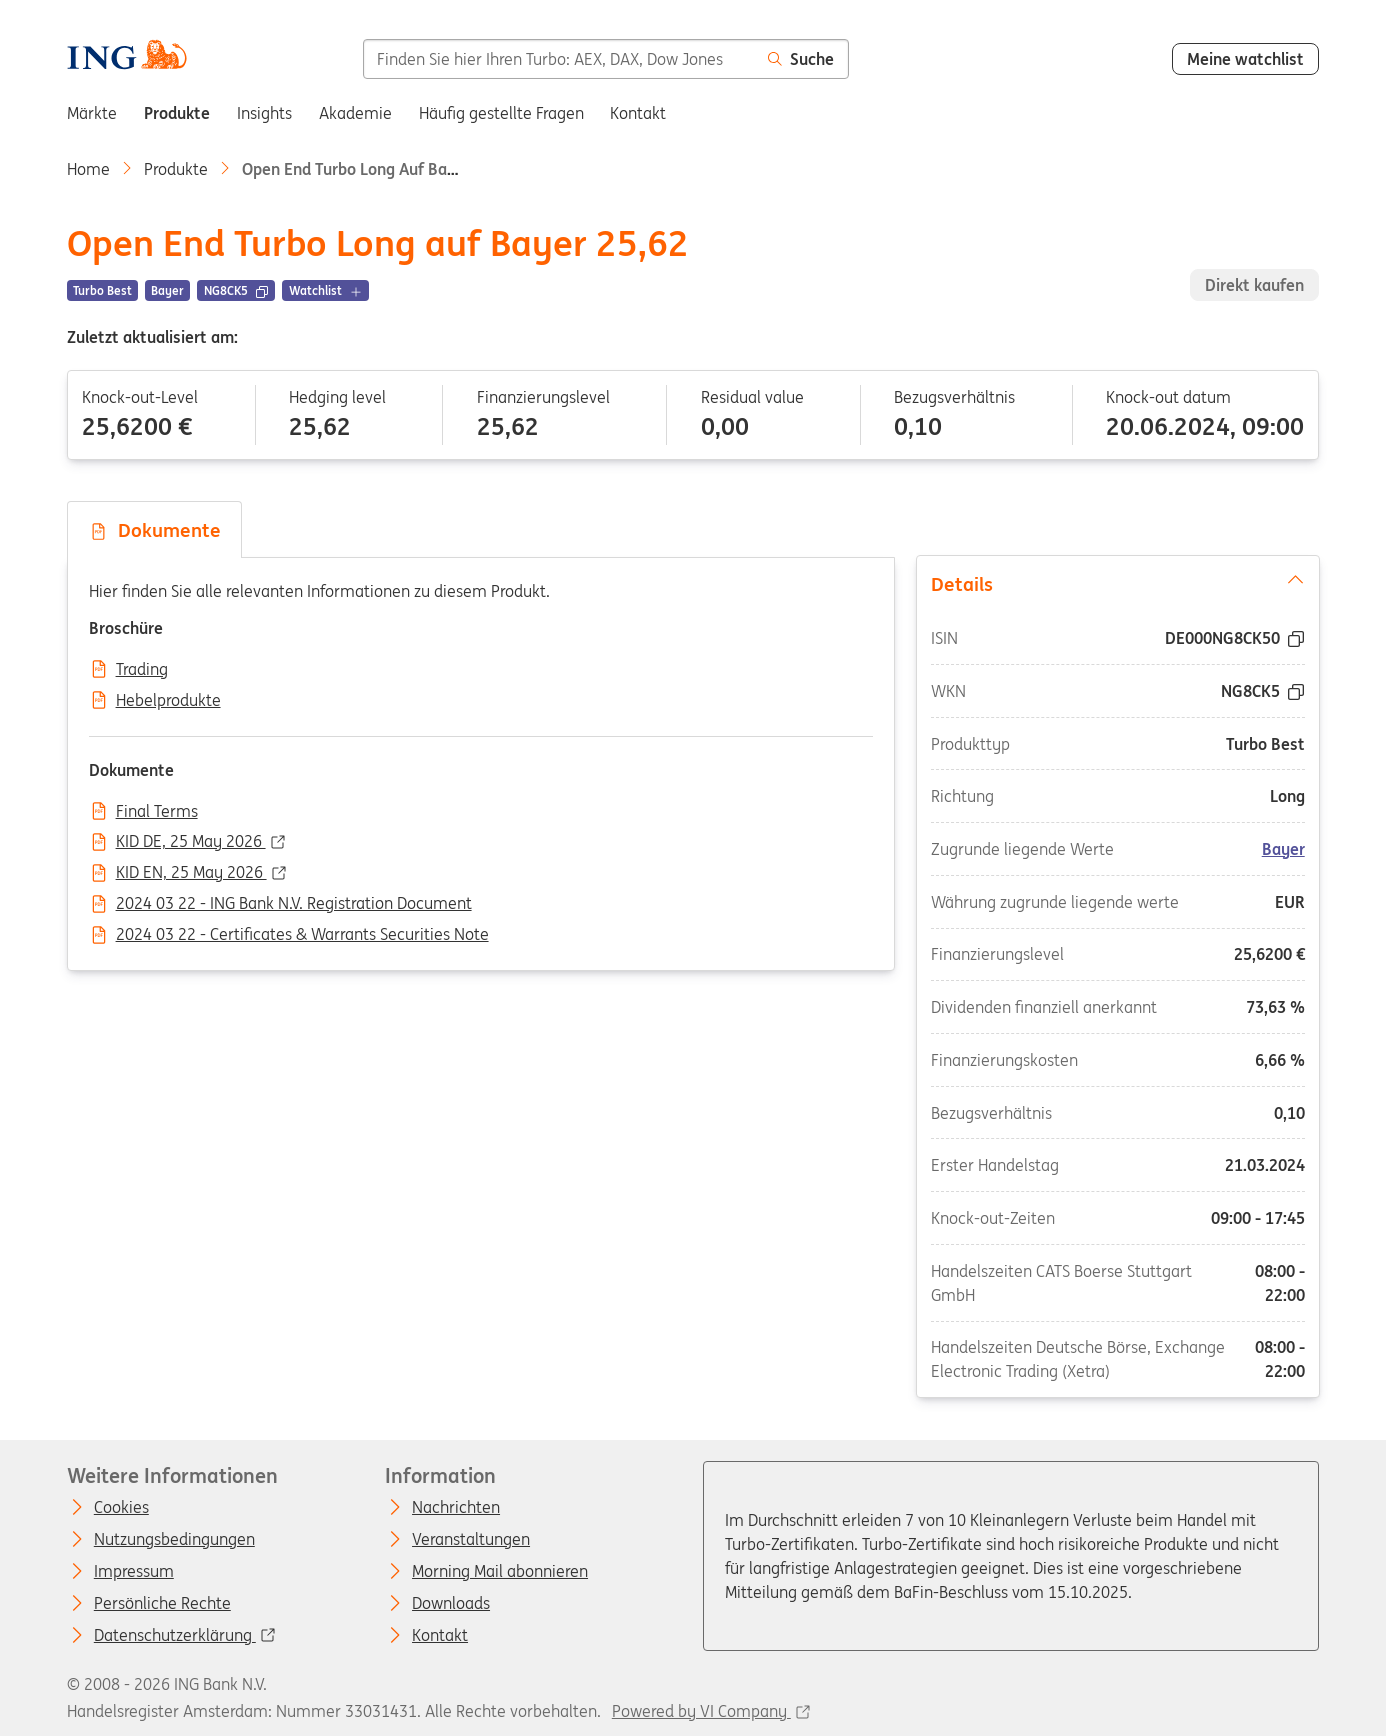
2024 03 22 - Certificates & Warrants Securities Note (302, 935)
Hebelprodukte (168, 701)
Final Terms (157, 812)
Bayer (1282, 849)
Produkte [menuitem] (177, 113)
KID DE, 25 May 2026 (191, 842)
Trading (142, 670)
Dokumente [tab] (155, 530)
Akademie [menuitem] (355, 113)
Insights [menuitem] (264, 113)
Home (88, 169)
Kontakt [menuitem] (638, 113)
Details (1117, 583)
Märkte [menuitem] (92, 113)
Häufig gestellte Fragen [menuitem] (501, 113)
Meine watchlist (1245, 59)
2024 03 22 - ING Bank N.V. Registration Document (294, 904)
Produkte (176, 169)
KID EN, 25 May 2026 (191, 873)
